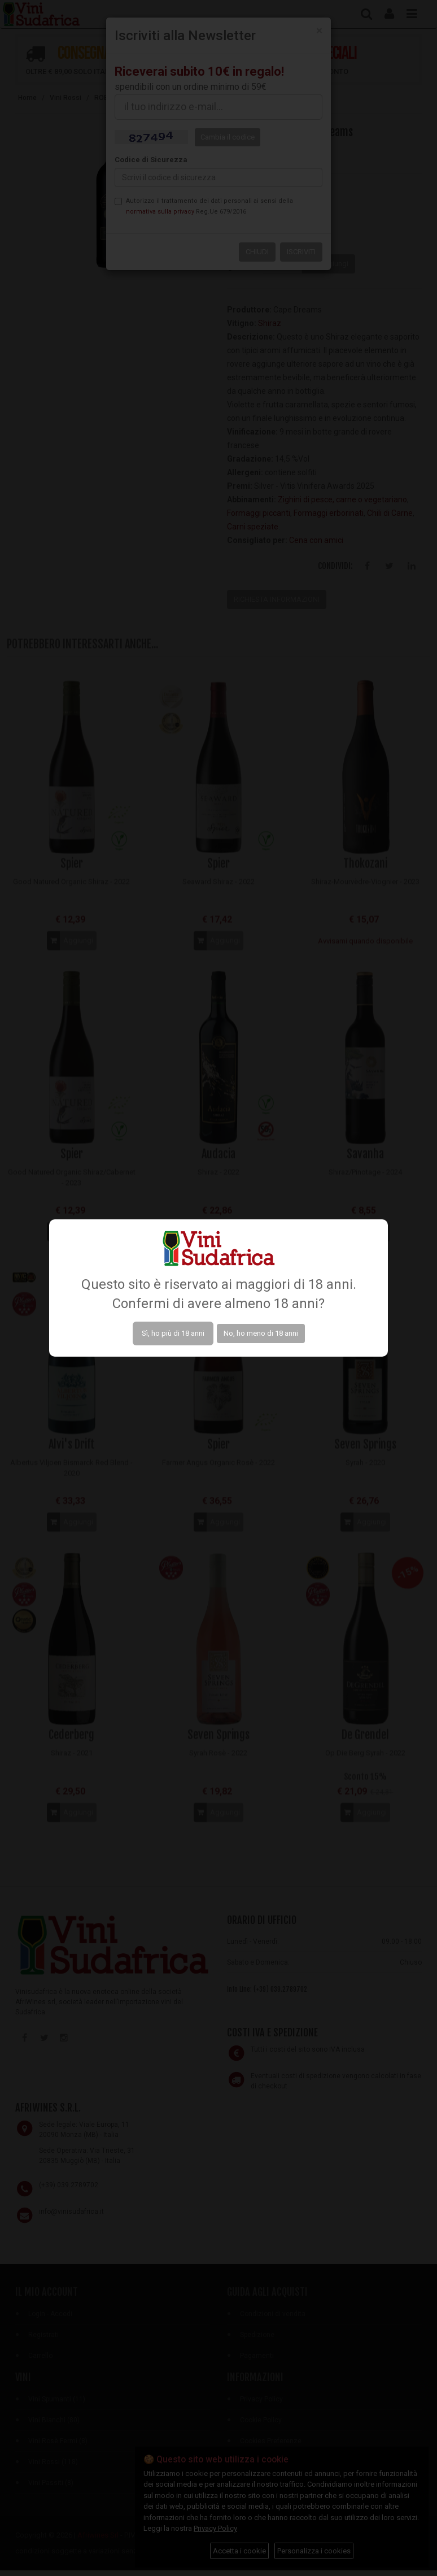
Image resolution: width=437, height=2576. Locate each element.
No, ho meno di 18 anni (261, 1333)
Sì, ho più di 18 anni (173, 1333)
